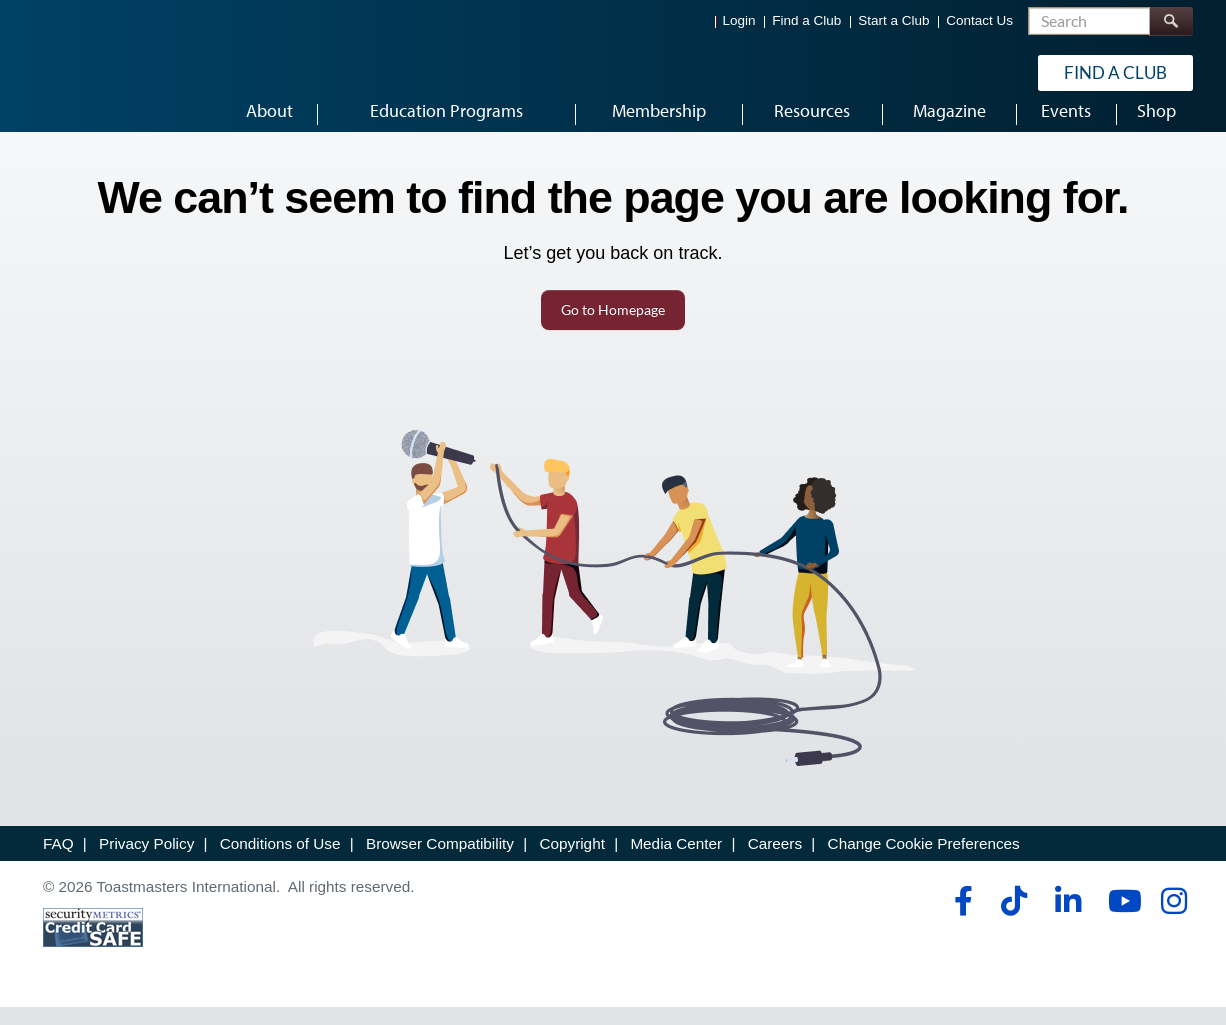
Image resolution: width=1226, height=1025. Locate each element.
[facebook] (960, 920)
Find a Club (806, 20)
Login (739, 20)
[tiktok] (1013, 920)
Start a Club (893, 20)
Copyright (571, 862)
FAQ (58, 862)
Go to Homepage (613, 328)
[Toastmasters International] (100, 72)
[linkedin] (1067, 920)
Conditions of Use (280, 862)
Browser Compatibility (440, 862)
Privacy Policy (146, 862)
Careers (775, 862)
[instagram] (1173, 920)
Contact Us (979, 20)
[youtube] (1120, 920)
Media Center (676, 862)
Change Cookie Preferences (924, 862)
